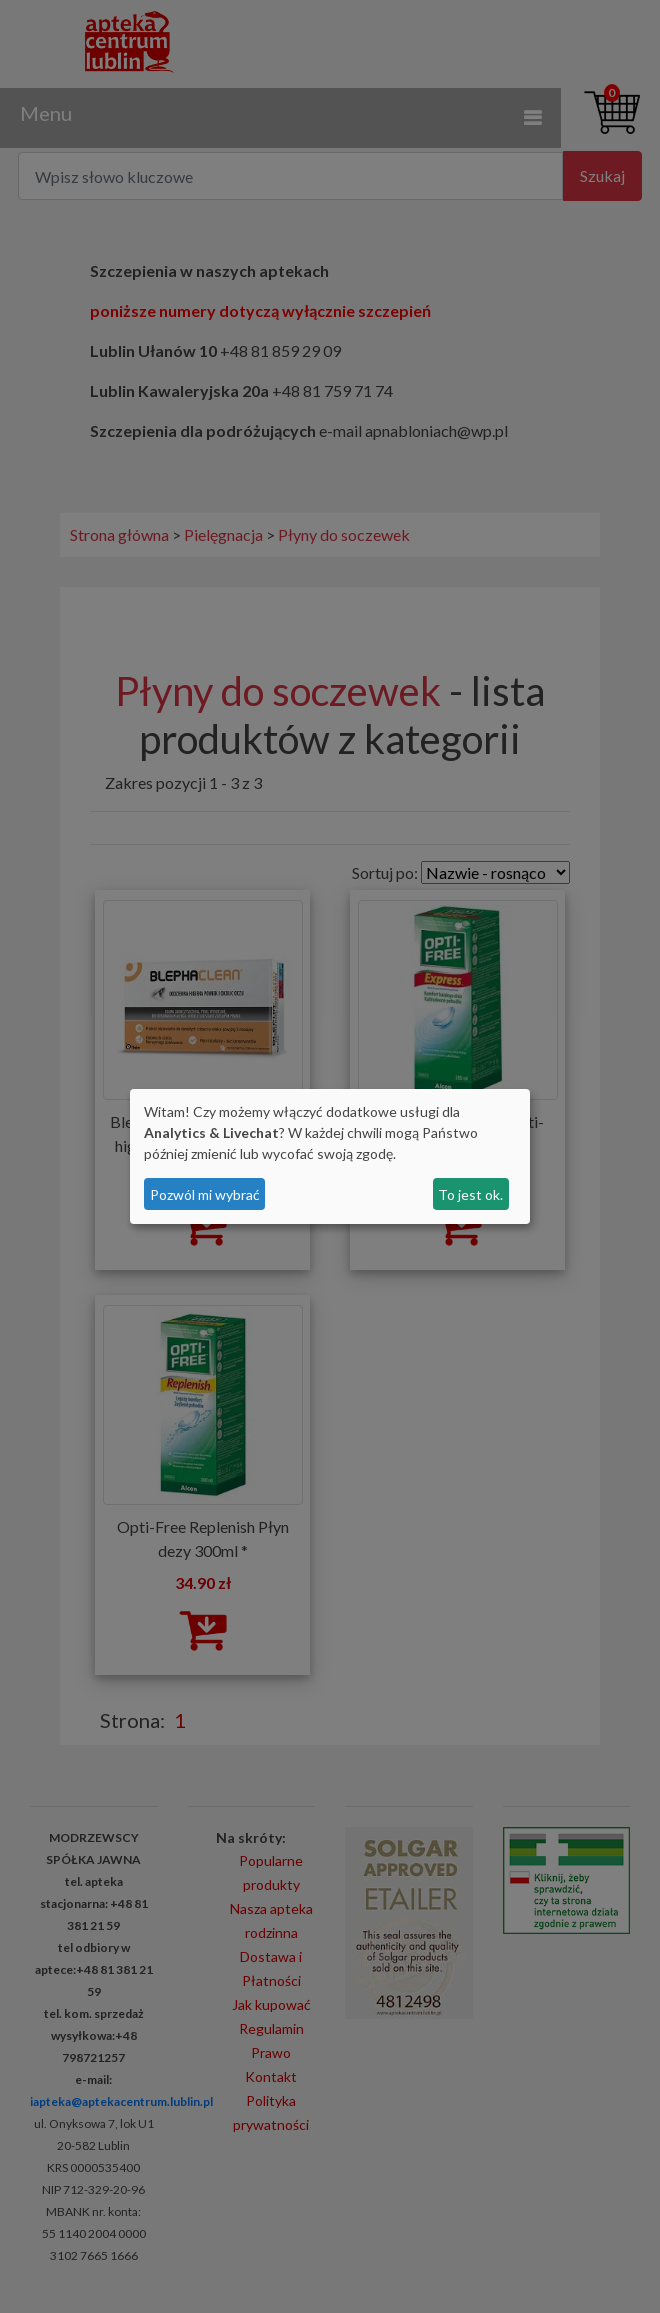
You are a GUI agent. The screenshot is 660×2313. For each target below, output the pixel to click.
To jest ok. (470, 1194)
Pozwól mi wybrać (205, 1194)
